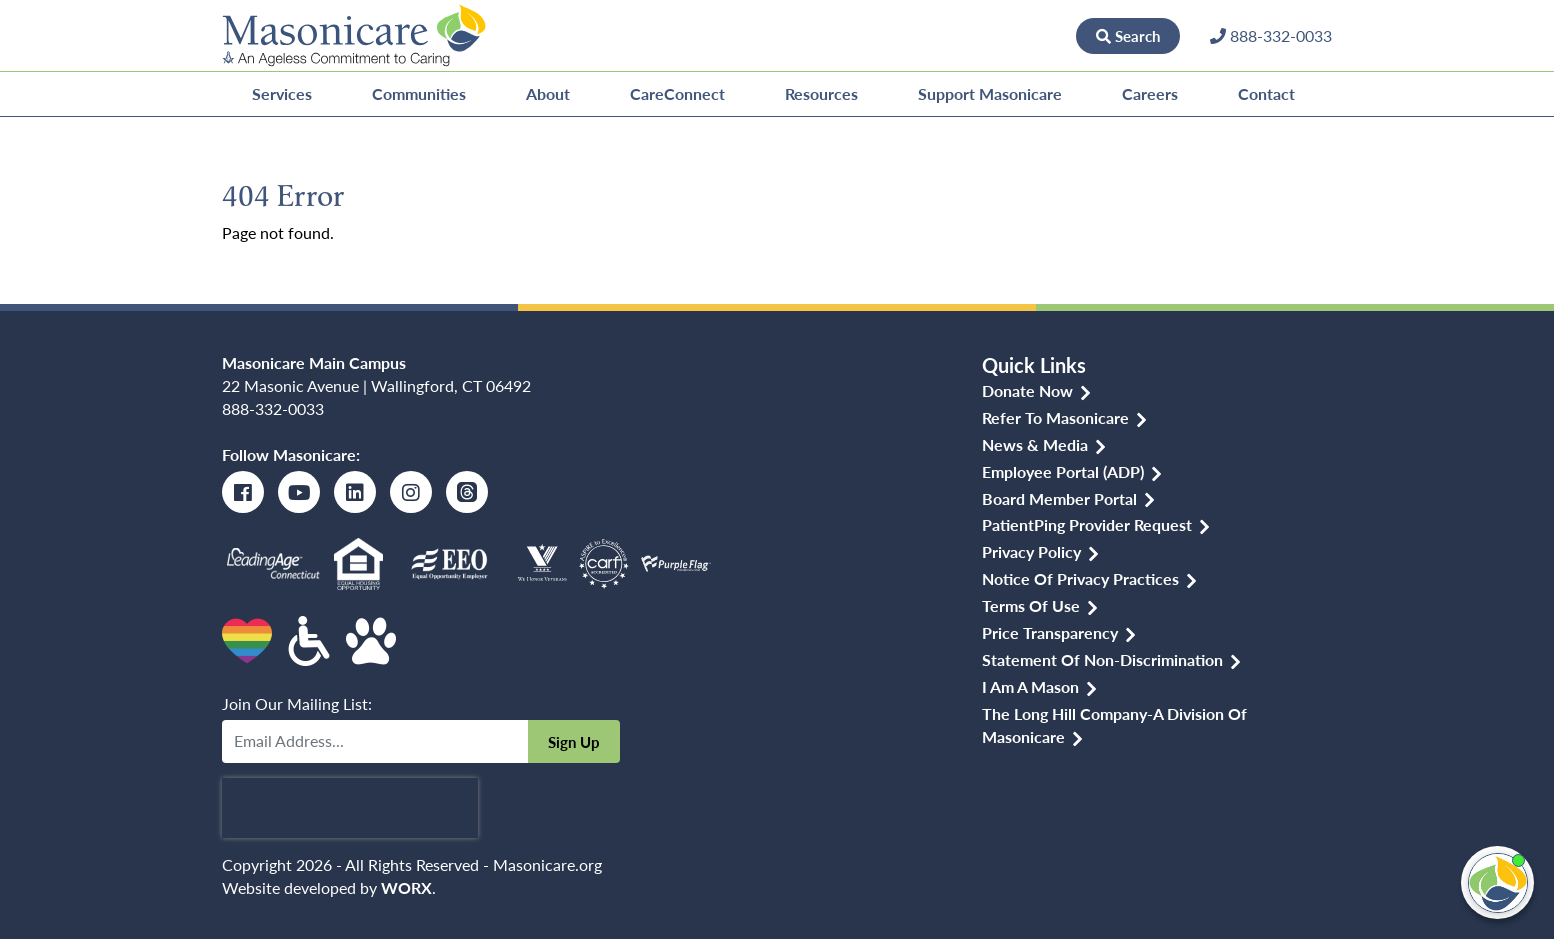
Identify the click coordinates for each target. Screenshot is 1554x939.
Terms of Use (1031, 605)
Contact (1266, 93)
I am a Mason (1030, 686)
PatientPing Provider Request (1087, 524)
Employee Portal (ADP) (1063, 471)
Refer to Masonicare (1055, 417)
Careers (1150, 93)
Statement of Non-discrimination (1102, 659)
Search (1128, 35)
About (548, 93)
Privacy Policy (1031, 551)
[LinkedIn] (355, 492)
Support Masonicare (990, 93)
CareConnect (677, 93)
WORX (406, 887)
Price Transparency (1050, 632)
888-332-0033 (273, 408)
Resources (821, 93)
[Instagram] (411, 492)
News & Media (1035, 444)
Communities (419, 93)
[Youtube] (299, 492)
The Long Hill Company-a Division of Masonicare (1114, 725)
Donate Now (1008, 35)
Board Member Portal (1059, 498)
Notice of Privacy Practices (1080, 578)
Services (282, 93)
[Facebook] (243, 492)
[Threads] (467, 492)
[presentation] (350, 808)
